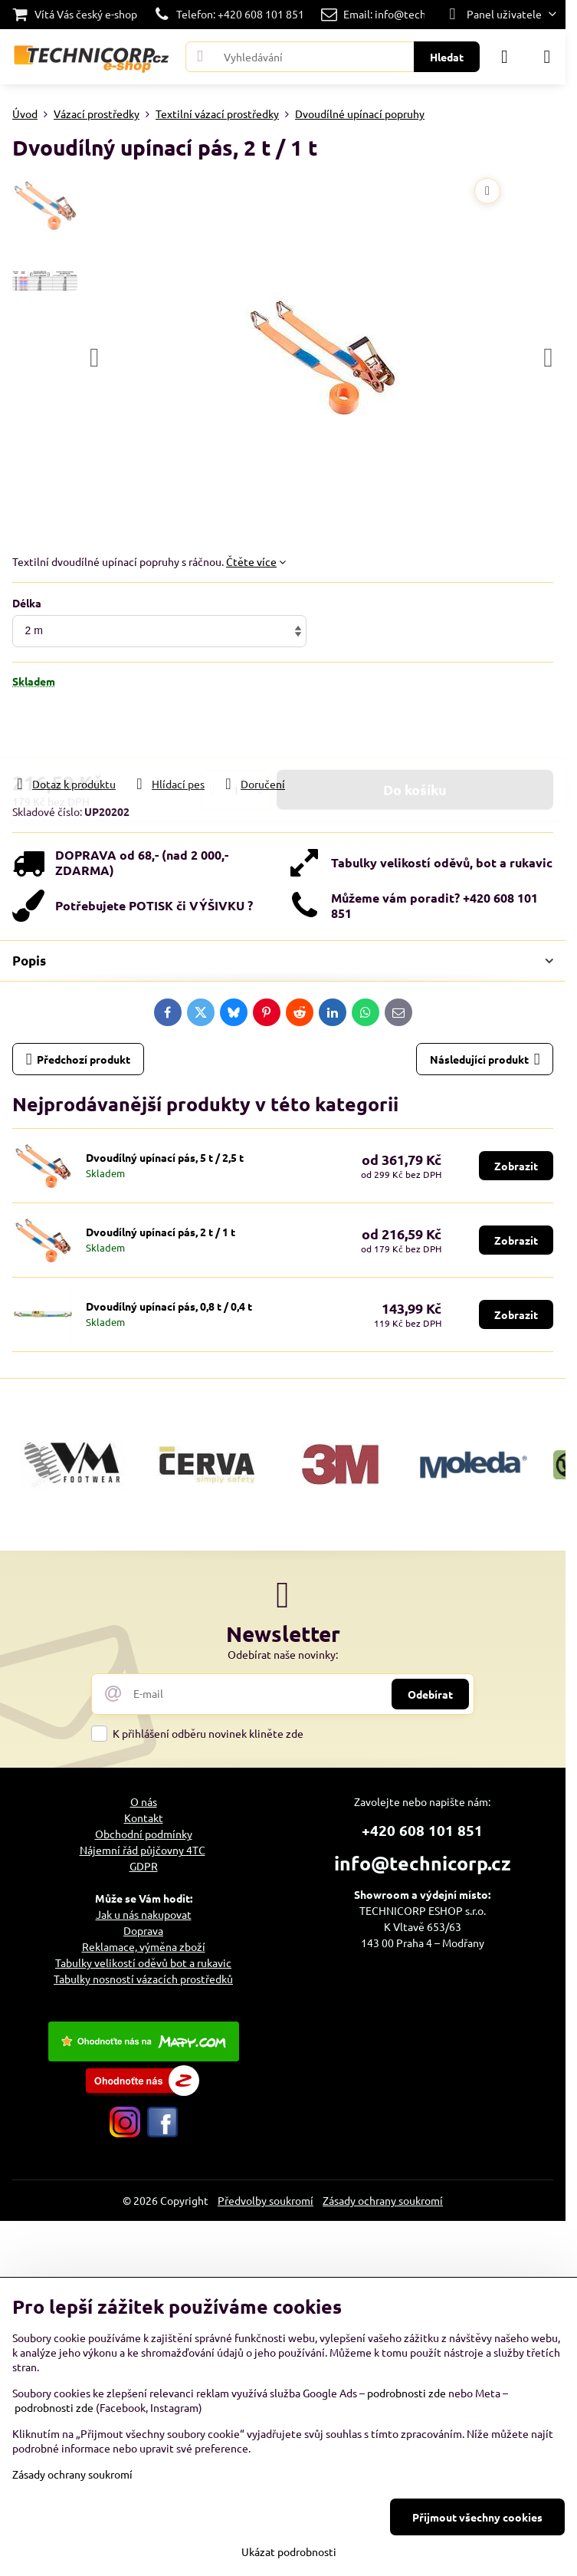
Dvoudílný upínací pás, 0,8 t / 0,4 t (169, 1306)
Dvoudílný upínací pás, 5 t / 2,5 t (165, 1157)
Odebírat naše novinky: (283, 1654)
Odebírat (430, 1694)
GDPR (143, 1866)
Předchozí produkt (78, 1059)
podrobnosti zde (406, 2393)
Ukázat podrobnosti (288, 2551)
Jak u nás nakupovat (144, 1914)
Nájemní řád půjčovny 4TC (142, 1850)
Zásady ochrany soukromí (383, 2200)
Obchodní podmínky (143, 1834)
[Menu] (547, 56)
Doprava (143, 1930)
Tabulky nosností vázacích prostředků (143, 1978)
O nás (143, 1801)
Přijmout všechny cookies (477, 2517)
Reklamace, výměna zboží (143, 1946)
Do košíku (415, 732)
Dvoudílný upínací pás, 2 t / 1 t (160, 1232)
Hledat (447, 57)
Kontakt (143, 1817)
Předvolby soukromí (265, 2200)
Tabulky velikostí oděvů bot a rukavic (143, 1962)
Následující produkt (485, 1059)
